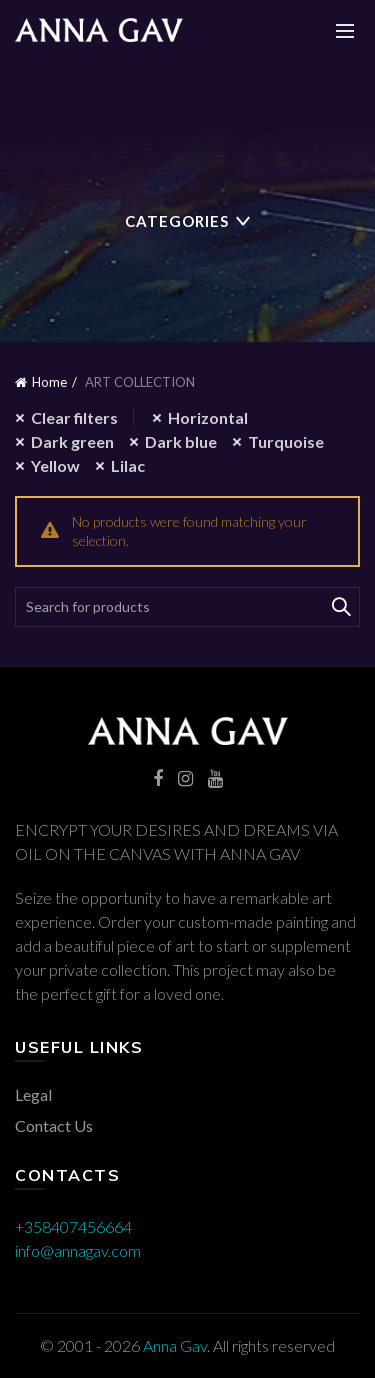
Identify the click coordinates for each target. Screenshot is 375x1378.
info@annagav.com (78, 1250)
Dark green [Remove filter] (72, 441)
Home (49, 382)
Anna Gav (175, 1345)
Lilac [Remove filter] (128, 465)
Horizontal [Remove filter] (208, 417)
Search (340, 607)
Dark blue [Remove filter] (181, 441)
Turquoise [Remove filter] (286, 441)
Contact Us (54, 1125)
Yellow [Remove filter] (55, 465)
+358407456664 (73, 1226)
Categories (177, 221)
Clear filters (74, 417)
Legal (33, 1094)
